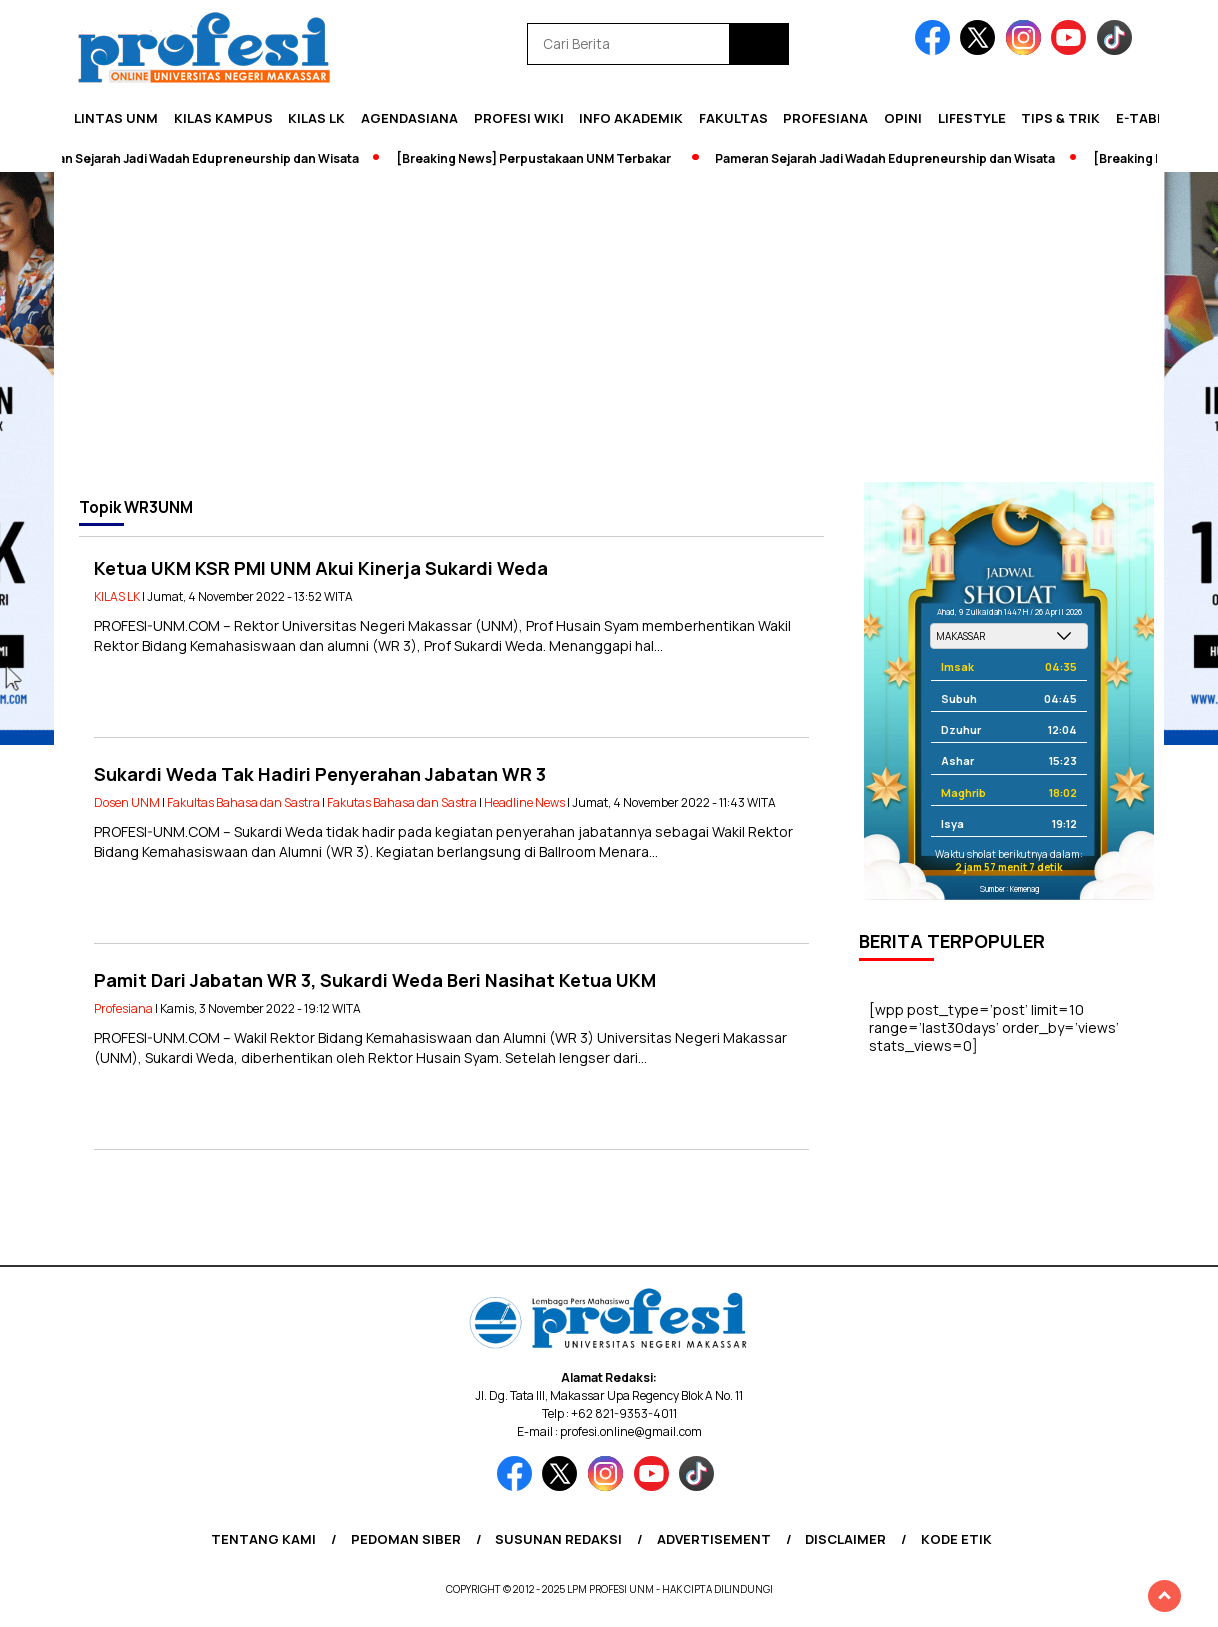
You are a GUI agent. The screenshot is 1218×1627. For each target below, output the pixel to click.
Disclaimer (845, 1539)
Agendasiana (409, 118)
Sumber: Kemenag (1009, 888)
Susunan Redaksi (558, 1539)
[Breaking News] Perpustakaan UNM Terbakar (539, 158)
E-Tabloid (1152, 118)
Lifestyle (972, 118)
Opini (903, 118)
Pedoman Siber (406, 1539)
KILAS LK (316, 118)
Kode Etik (956, 1539)
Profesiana (825, 118)
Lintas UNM (116, 118)
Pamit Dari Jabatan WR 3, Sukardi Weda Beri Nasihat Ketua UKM (375, 980)
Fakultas (733, 118)
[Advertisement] (609, 332)
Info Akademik (631, 118)
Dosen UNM (127, 802)
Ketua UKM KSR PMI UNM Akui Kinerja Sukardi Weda (321, 568)
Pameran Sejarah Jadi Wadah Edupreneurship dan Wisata (195, 158)
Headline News (524, 802)
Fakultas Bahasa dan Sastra (243, 802)
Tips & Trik (1060, 118)
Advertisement (714, 1539)
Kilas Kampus (223, 118)
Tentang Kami (263, 1539)
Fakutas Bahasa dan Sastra (402, 802)
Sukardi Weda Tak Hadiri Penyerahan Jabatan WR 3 (320, 774)
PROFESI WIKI (519, 118)
